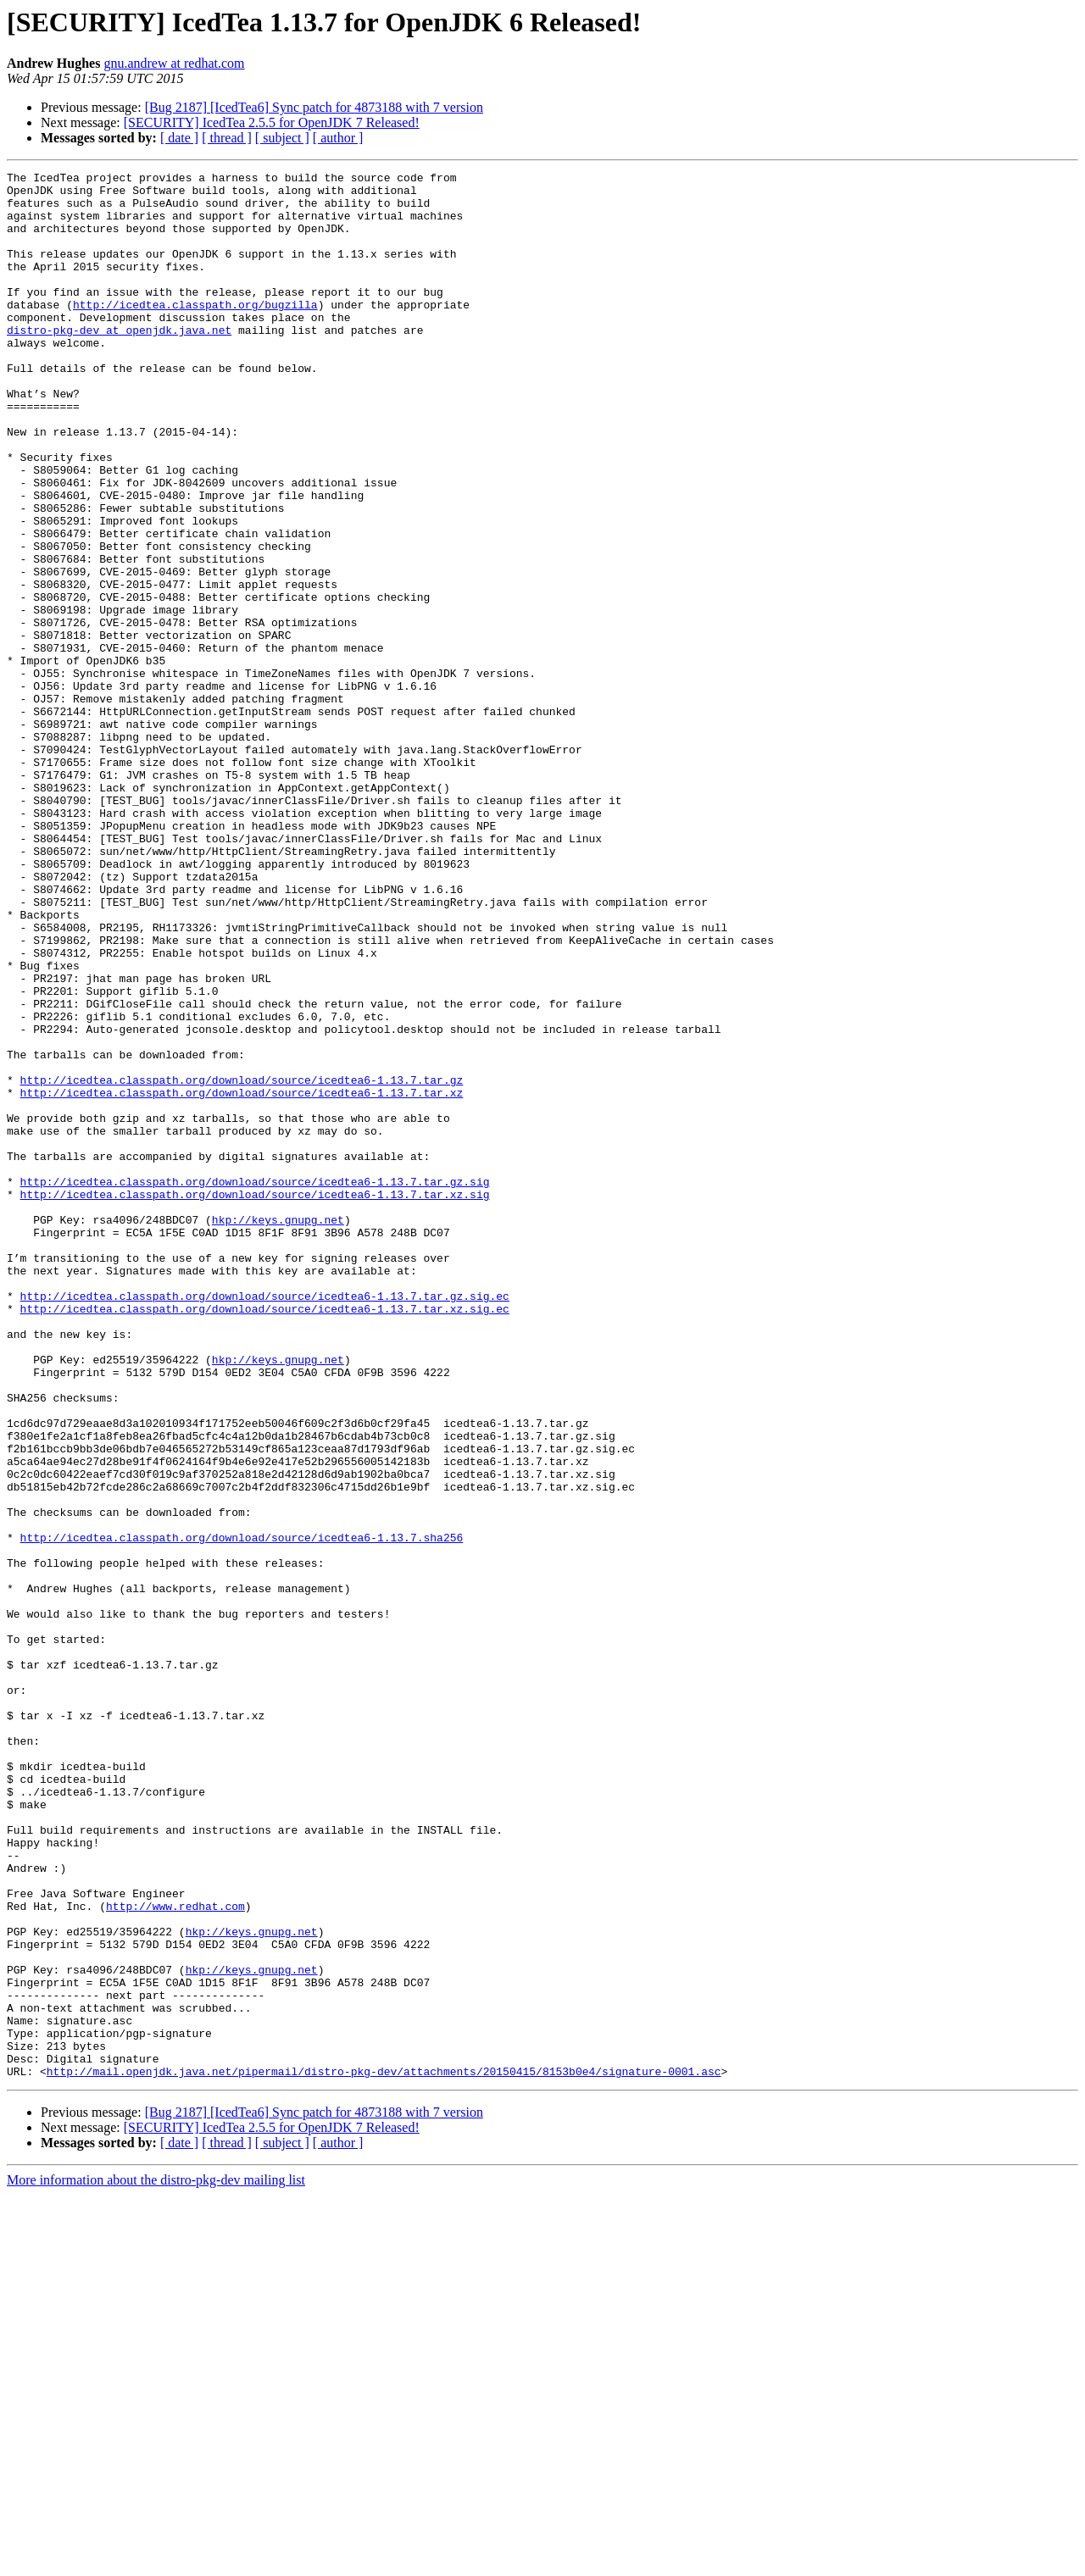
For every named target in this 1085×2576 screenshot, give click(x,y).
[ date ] (179, 137)
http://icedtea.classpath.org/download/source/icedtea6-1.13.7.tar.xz (242, 1277)
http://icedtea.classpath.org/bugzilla (195, 332)
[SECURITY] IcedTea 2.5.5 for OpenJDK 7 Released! (272, 122)
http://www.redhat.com (175, 2254)
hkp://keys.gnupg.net (278, 1430)
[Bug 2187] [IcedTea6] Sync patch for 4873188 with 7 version (314, 107)
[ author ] (338, 137)
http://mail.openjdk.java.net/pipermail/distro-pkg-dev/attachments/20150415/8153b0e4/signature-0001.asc (384, 2452)
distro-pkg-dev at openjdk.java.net (119, 362)
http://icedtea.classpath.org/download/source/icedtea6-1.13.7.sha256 (242, 1811)
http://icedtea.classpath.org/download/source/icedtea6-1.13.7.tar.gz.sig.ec (264, 1522)
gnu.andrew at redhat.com (173, 63)
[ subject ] (282, 137)
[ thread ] (227, 137)
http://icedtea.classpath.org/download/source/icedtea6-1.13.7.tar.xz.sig (255, 1399)
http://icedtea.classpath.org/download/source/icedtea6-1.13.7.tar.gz (242, 1262)
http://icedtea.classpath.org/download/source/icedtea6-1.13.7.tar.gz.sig (255, 1384)
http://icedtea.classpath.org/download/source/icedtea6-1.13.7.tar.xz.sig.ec (264, 1537)
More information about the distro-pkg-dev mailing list (156, 2561)
